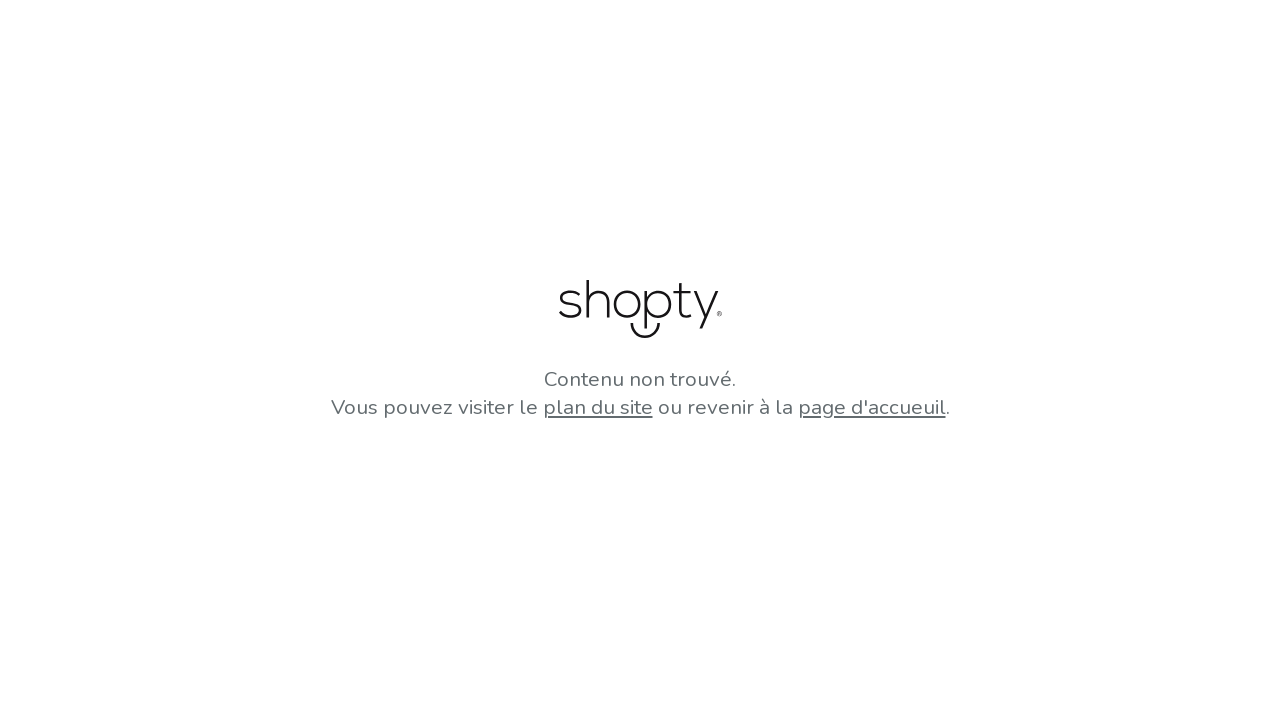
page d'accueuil (872, 407)
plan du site (598, 407)
